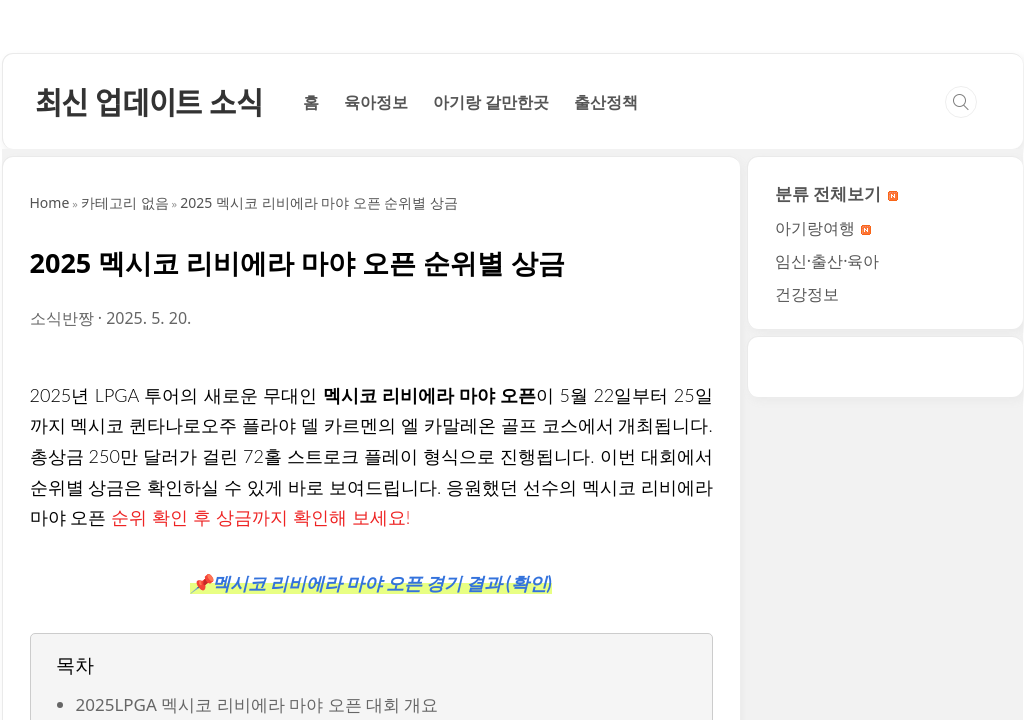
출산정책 (606, 382)
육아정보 (376, 382)
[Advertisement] (512, 190)
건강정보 (807, 574)
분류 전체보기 (836, 473)
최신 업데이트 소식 (149, 381)
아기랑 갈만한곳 (491, 382)
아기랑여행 (823, 508)
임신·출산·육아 (827, 541)
